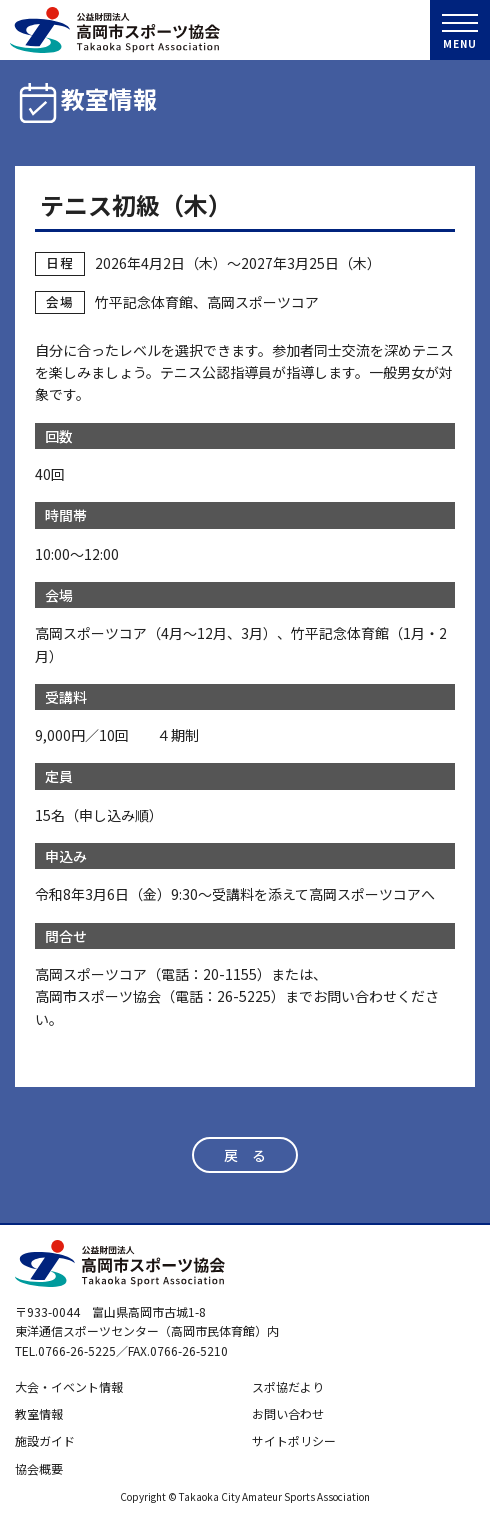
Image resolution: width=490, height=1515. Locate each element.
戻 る (245, 1155)
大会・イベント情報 (69, 1386)
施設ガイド (45, 1440)
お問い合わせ (288, 1413)
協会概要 (39, 1468)
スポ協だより (288, 1386)
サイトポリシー (294, 1440)
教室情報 (39, 1413)
